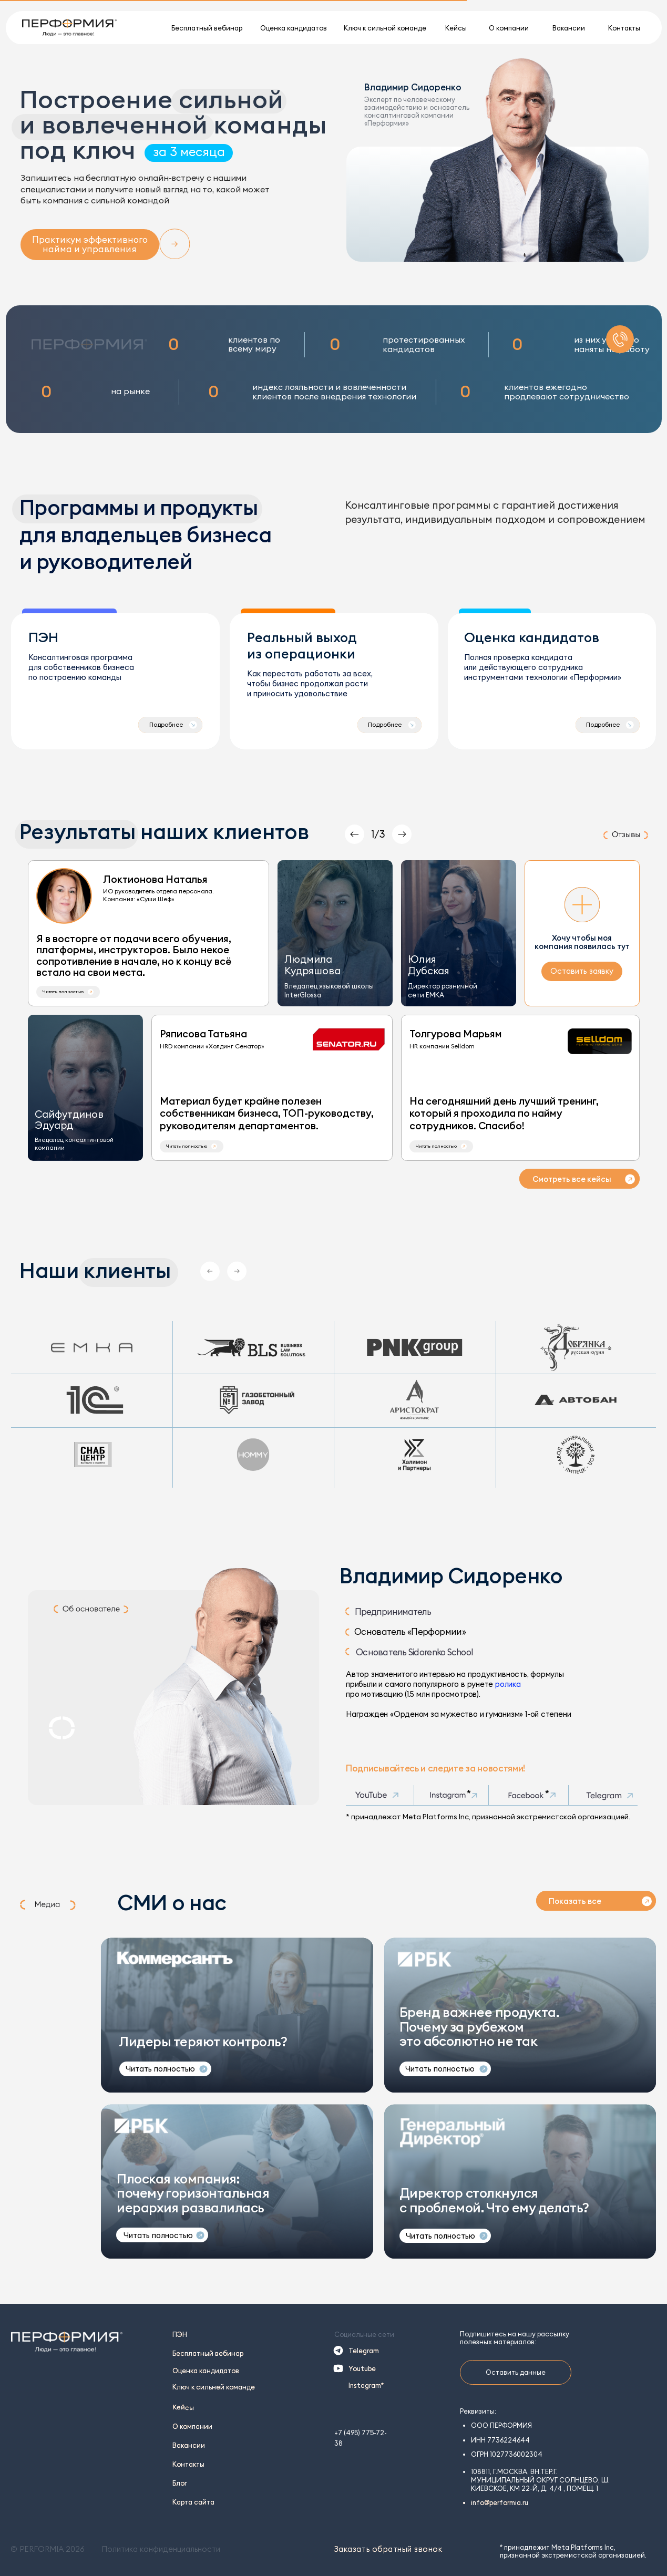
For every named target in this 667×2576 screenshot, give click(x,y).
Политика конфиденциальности (160, 2549)
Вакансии (188, 2445)
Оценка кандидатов (205, 2370)
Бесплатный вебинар (207, 2353)
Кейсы (183, 2407)
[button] (68, 992)
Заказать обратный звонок (388, 2549)
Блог (179, 2483)
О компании (192, 2426)
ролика (508, 1684)
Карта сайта (193, 2502)
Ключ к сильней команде (213, 2387)
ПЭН (179, 2334)
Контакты (188, 2464)
